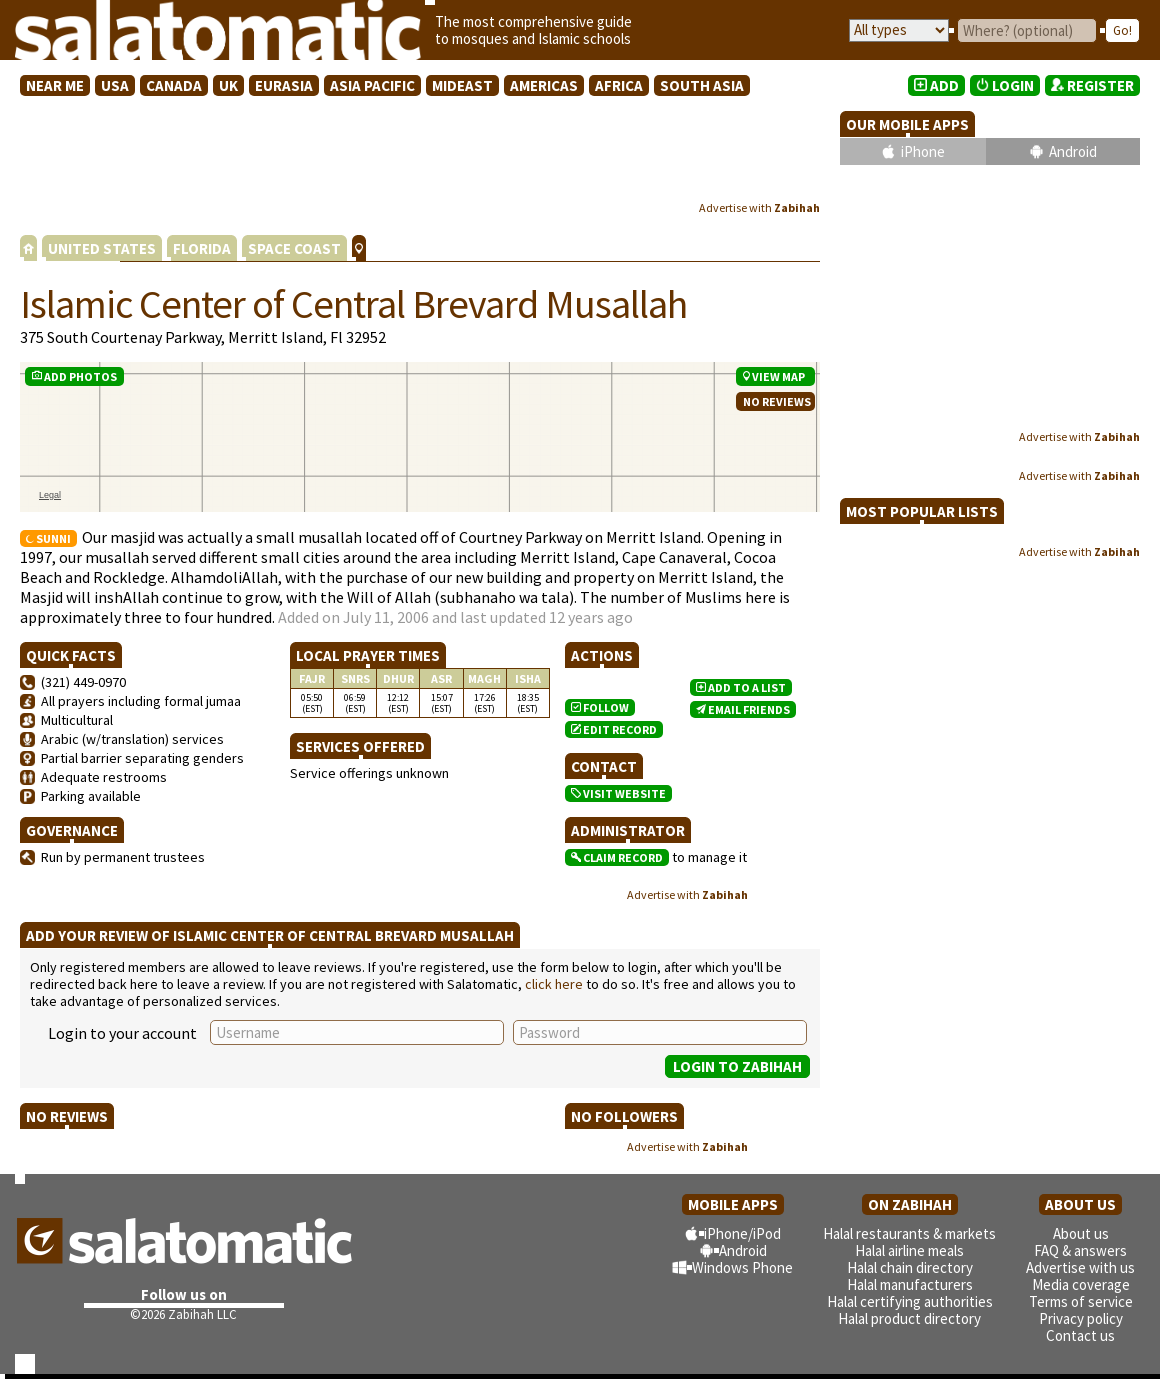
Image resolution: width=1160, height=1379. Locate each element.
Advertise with (759, 207)
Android (1073, 151)
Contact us (1080, 1335)
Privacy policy (1081, 1318)
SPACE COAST (294, 248)
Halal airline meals (909, 1250)
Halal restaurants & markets (909, 1233)
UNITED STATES (102, 248)
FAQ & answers (1080, 1250)
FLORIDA (202, 248)
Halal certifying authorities (910, 1301)
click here (554, 984)
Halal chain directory (910, 1267)
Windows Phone (742, 1267)
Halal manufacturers (910, 1284)
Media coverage (1081, 1284)
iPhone (923, 151)
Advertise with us (1080, 1267)
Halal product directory (909, 1318)
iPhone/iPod (742, 1233)
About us (1081, 1233)
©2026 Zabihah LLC (183, 1314)
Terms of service (1081, 1301)
